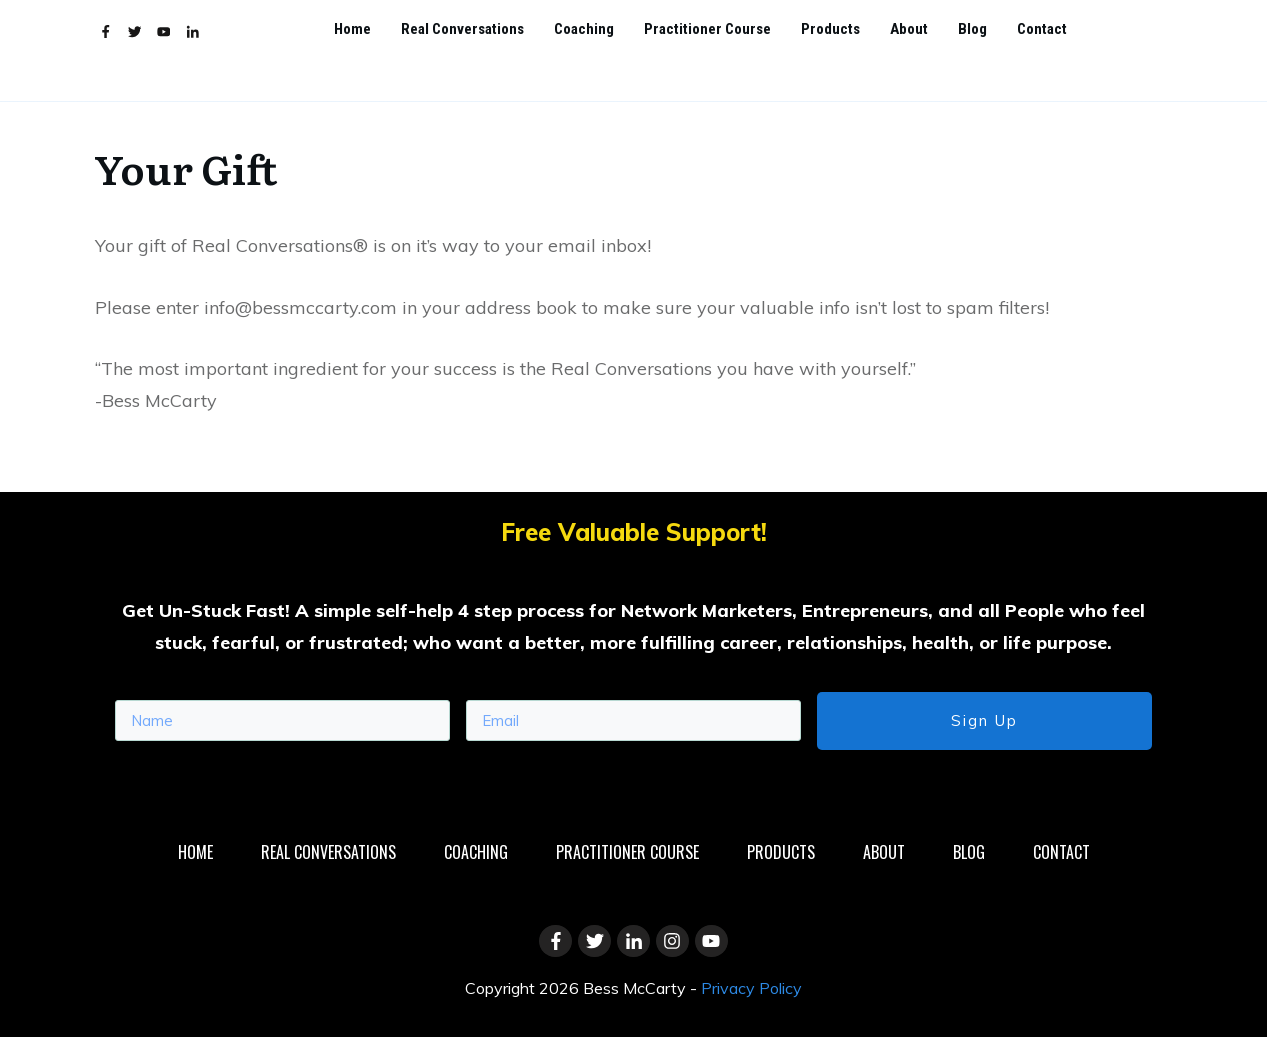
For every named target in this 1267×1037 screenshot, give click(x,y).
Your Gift (185, 167)
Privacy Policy (751, 988)
